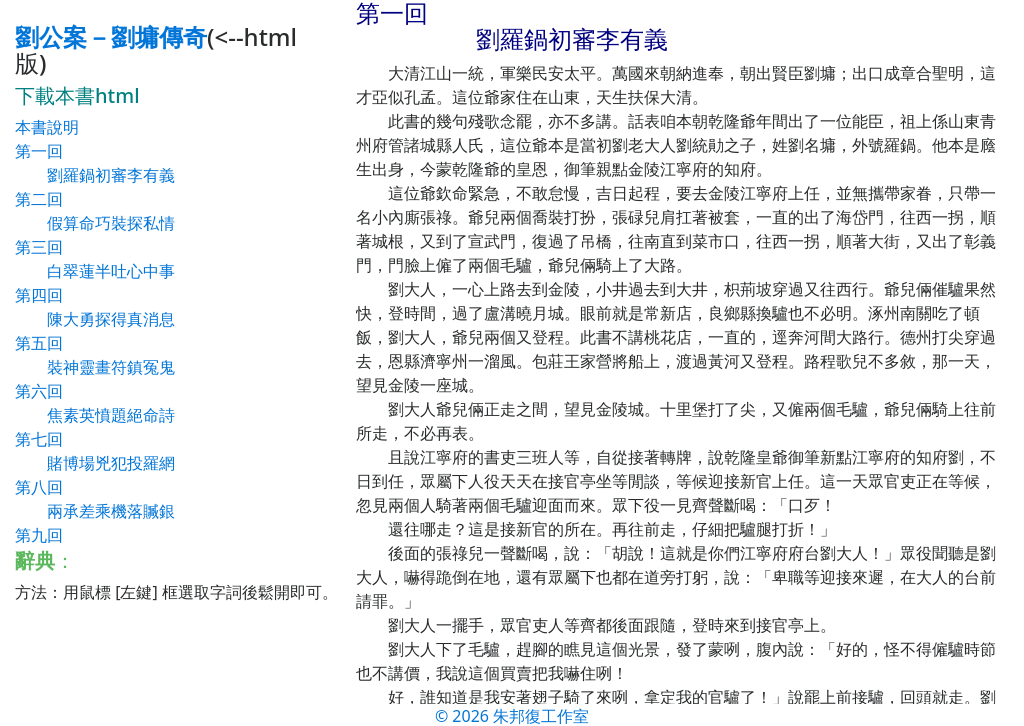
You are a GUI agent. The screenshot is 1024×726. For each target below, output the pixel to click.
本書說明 (47, 127)
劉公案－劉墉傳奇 (111, 36)
